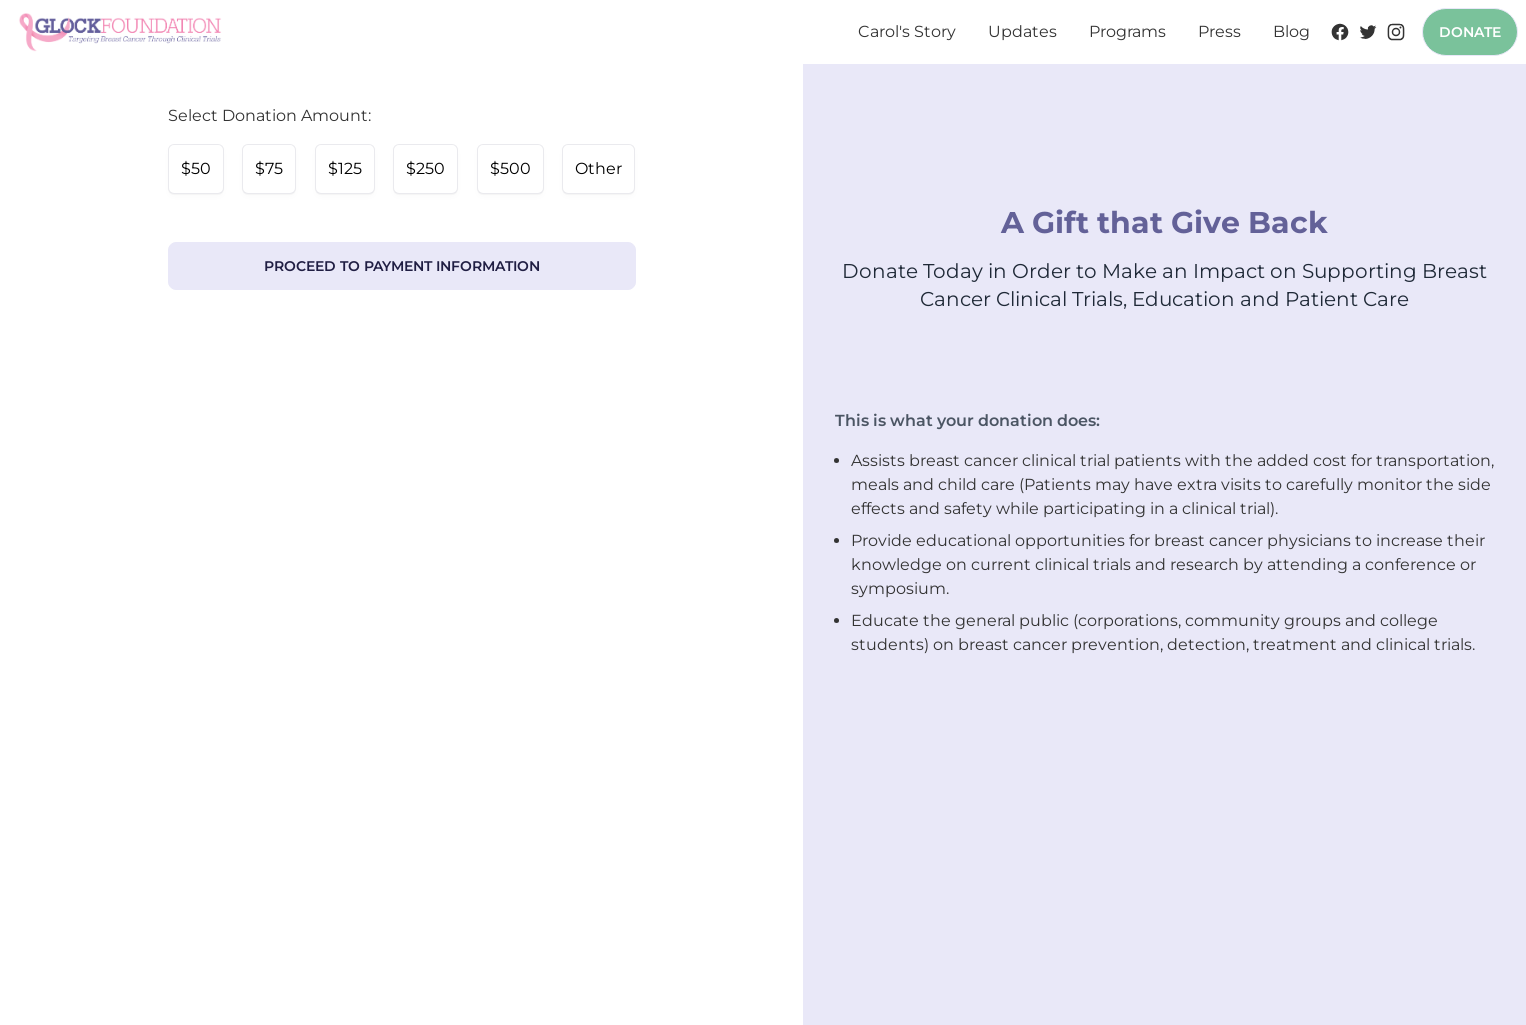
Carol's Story (907, 31)
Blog (1291, 31)
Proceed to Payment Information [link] (402, 266)
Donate (1470, 32)
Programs (1127, 31)
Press (1219, 31)
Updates (1022, 31)
